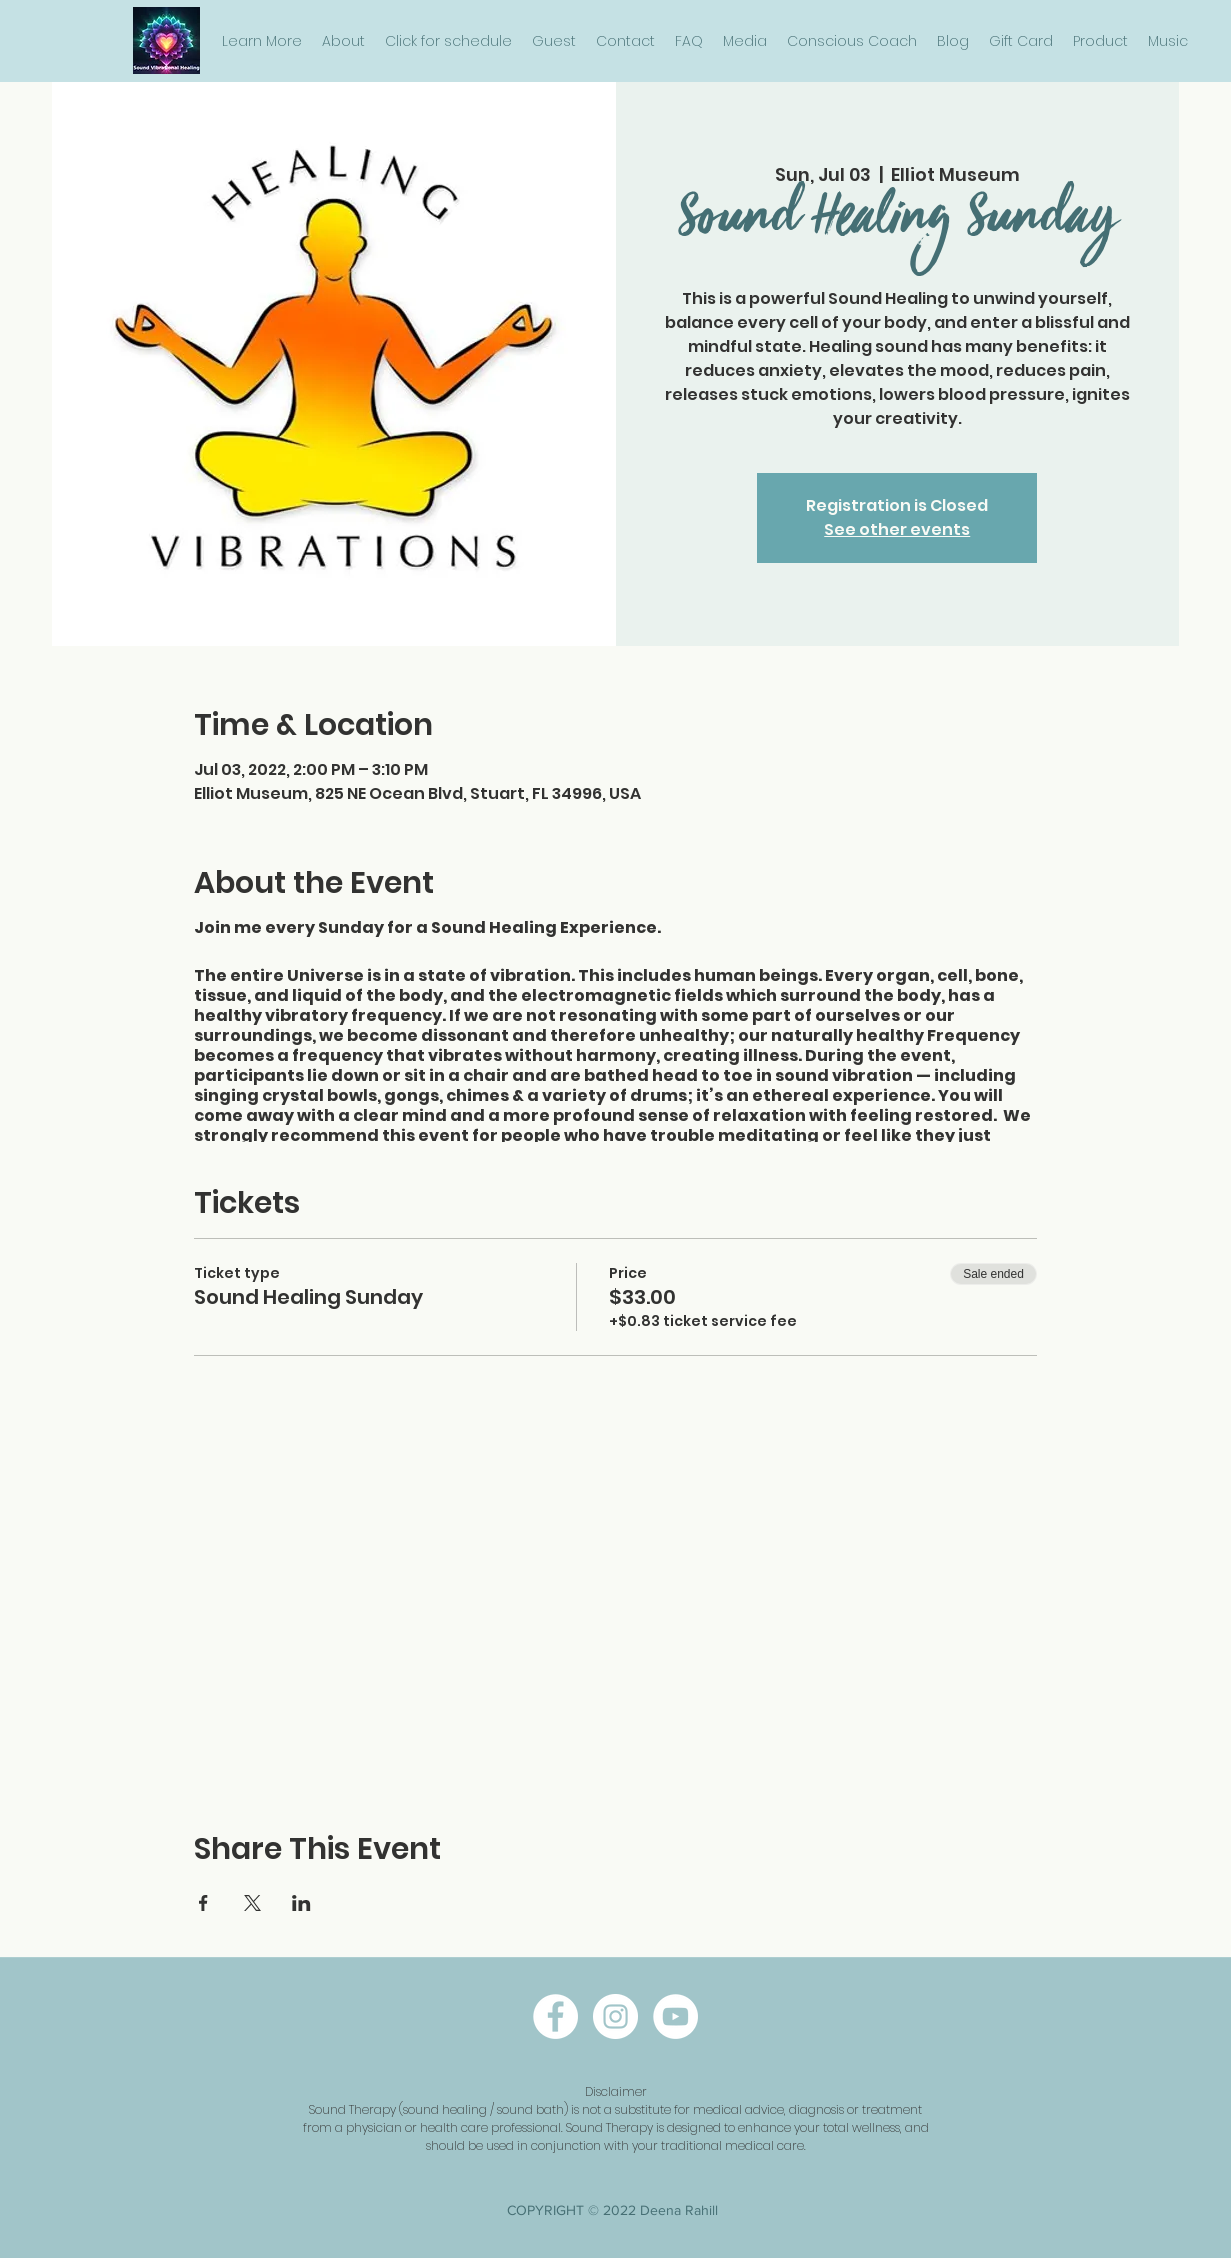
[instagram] (615, 2016)
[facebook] (555, 2016)
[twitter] (675, 2016)
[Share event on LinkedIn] (301, 1903)
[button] (262, 41)
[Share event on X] (252, 1903)
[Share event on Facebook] (203, 1903)
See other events (897, 529)
